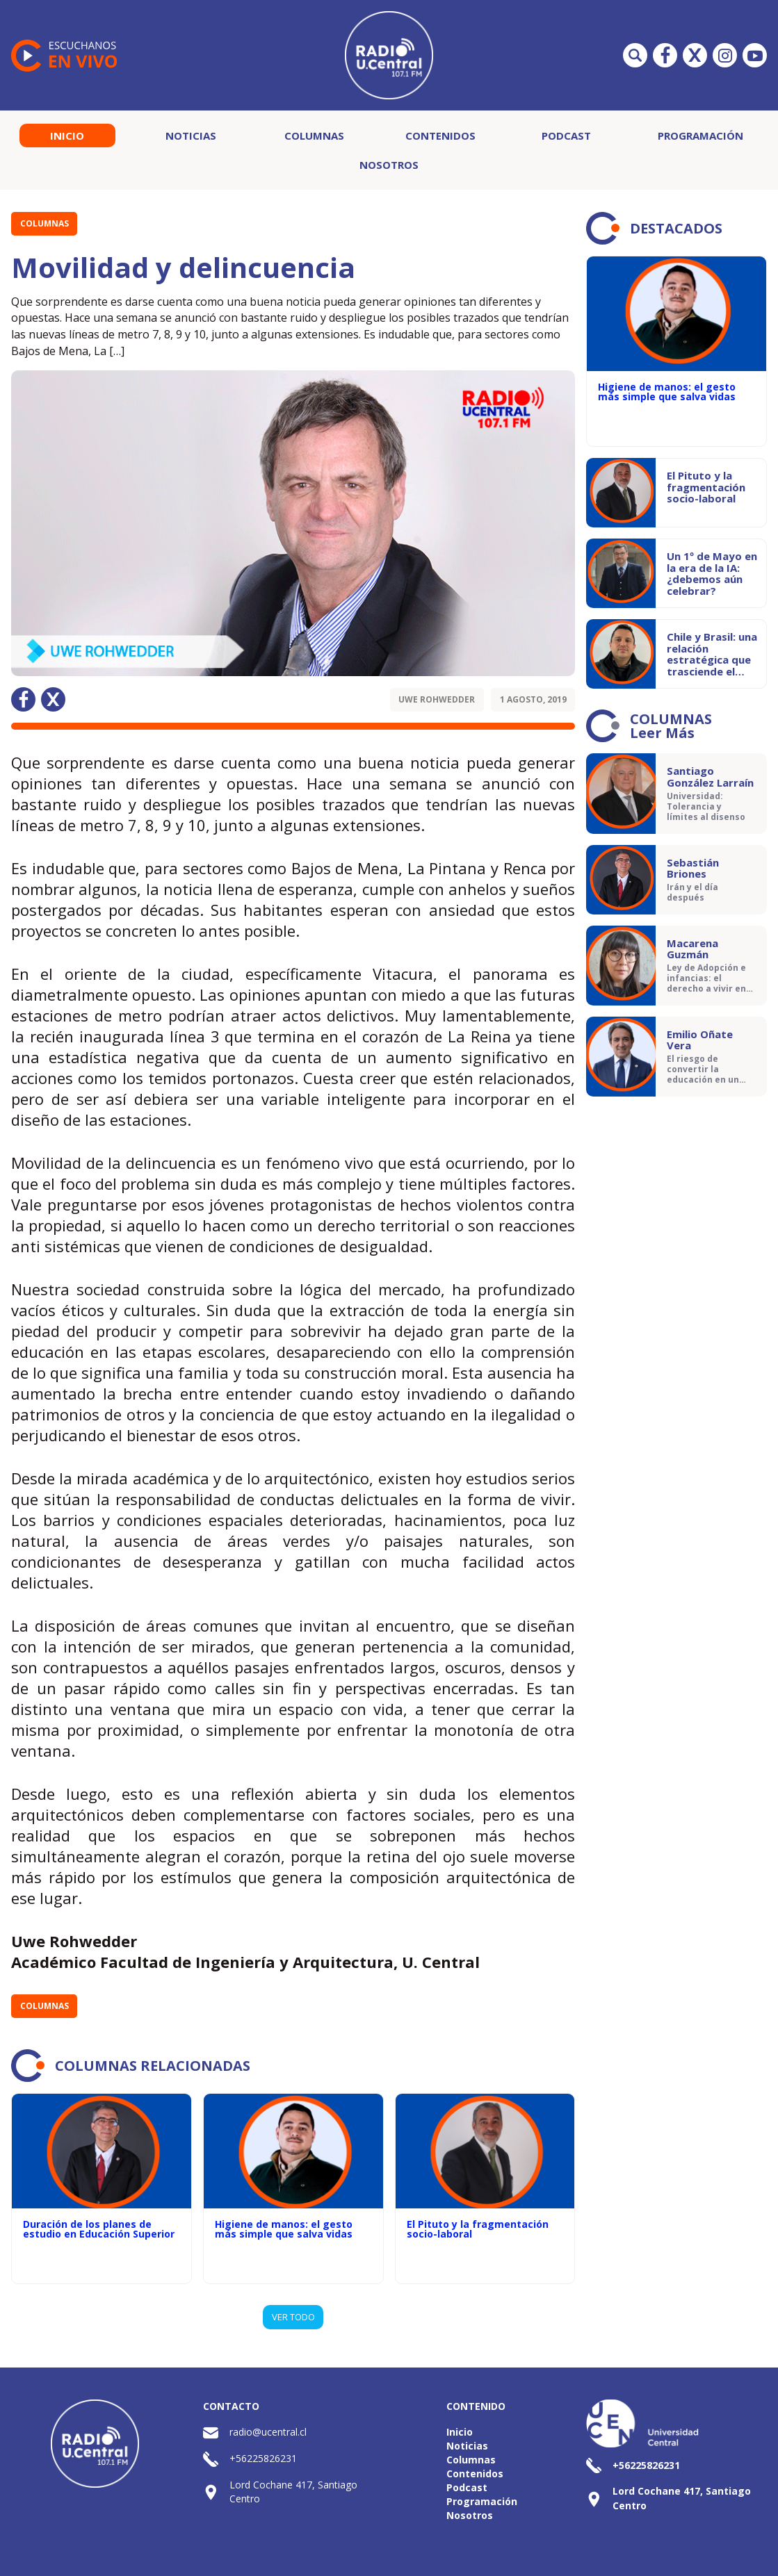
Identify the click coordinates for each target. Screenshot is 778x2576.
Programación (700, 135)
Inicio (67, 135)
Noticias (190, 135)
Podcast (566, 135)
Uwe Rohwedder (436, 699)
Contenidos (440, 135)
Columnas (314, 135)
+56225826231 (263, 2458)
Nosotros (389, 165)
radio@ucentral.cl (268, 2431)
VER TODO (293, 2317)
